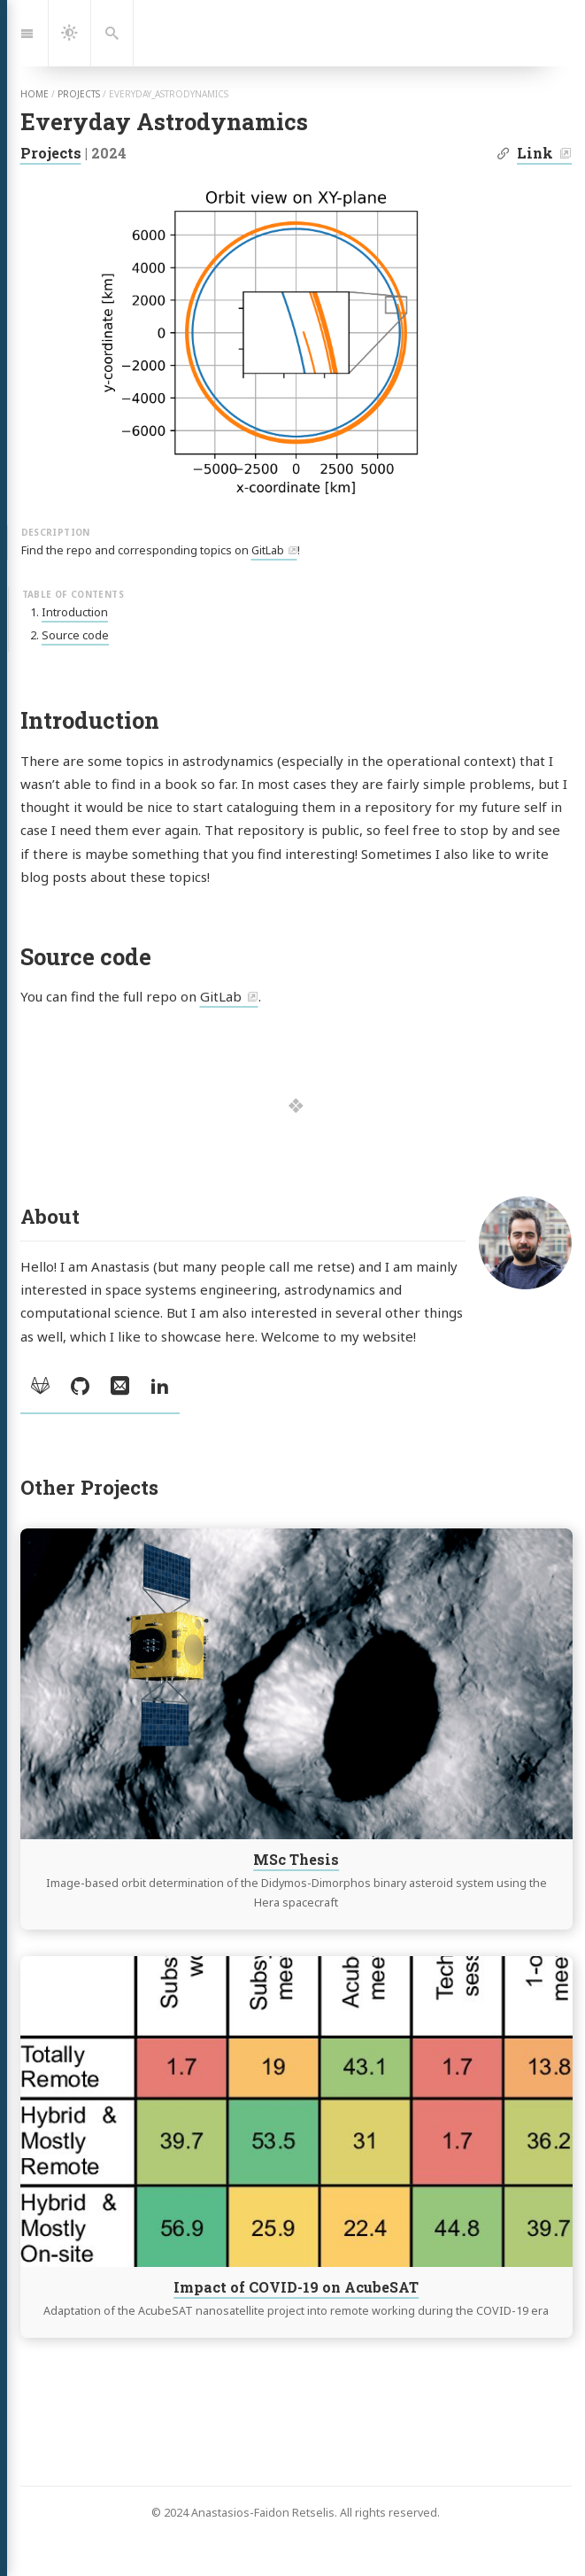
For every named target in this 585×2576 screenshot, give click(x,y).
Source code (75, 635)
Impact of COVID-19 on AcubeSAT (296, 2286)
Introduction (75, 612)
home (34, 94)
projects (79, 94)
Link (535, 152)
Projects (50, 152)
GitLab (267, 550)
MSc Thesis (296, 1859)
